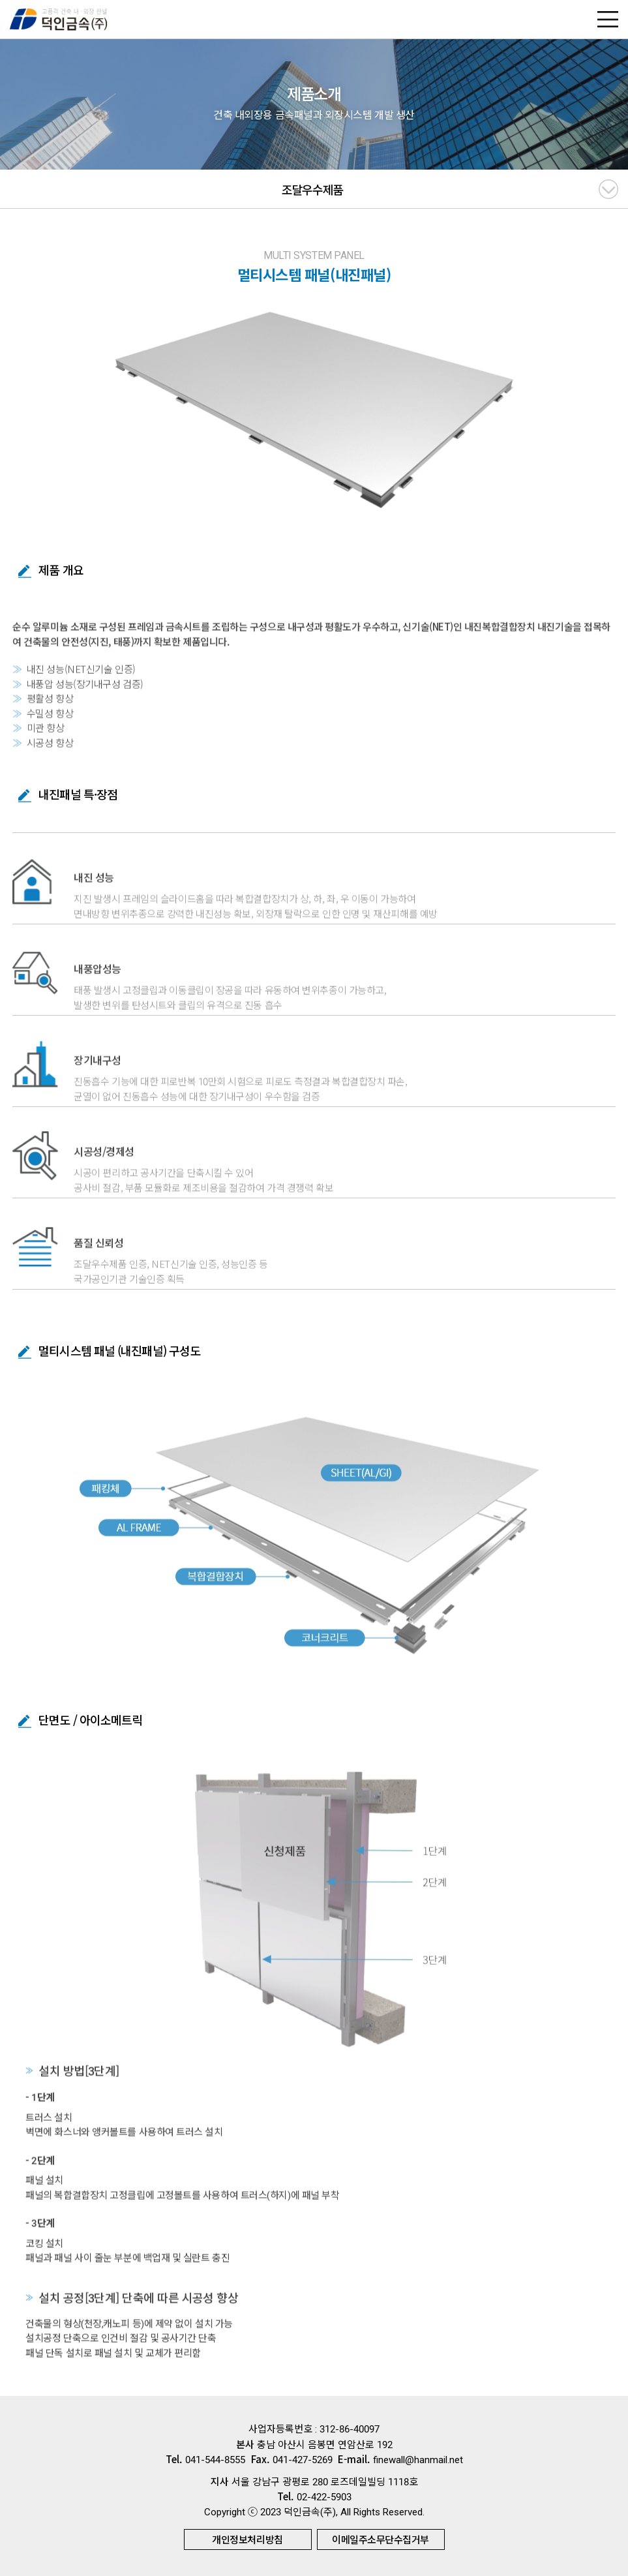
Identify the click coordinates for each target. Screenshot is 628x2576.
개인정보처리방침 (247, 2539)
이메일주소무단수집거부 (380, 2539)
